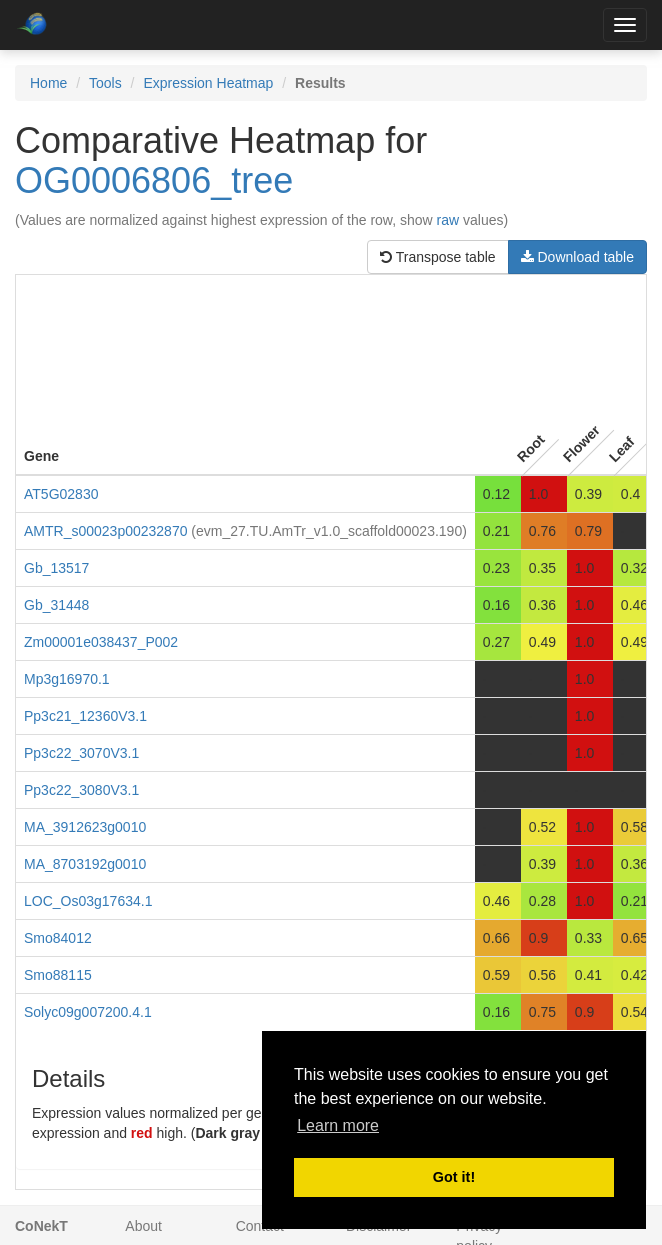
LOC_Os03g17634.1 (88, 901)
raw (448, 220)
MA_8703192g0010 (85, 864)
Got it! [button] (454, 1177)
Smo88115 (58, 975)
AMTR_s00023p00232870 (105, 531)
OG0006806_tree (154, 180)
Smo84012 (58, 938)
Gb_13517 (56, 568)
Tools (105, 83)
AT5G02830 (61, 494)
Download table (577, 257)
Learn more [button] (338, 1125)
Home (48, 83)
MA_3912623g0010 (85, 827)
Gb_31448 (56, 605)
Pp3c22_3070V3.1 (81, 753)
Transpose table (438, 257)
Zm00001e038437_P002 (101, 642)
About (143, 1226)
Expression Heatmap (208, 83)
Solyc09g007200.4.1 (88, 1012)
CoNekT (41, 1226)
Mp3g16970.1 (67, 679)
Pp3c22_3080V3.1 (81, 790)
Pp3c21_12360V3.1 (85, 716)
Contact (260, 1226)
